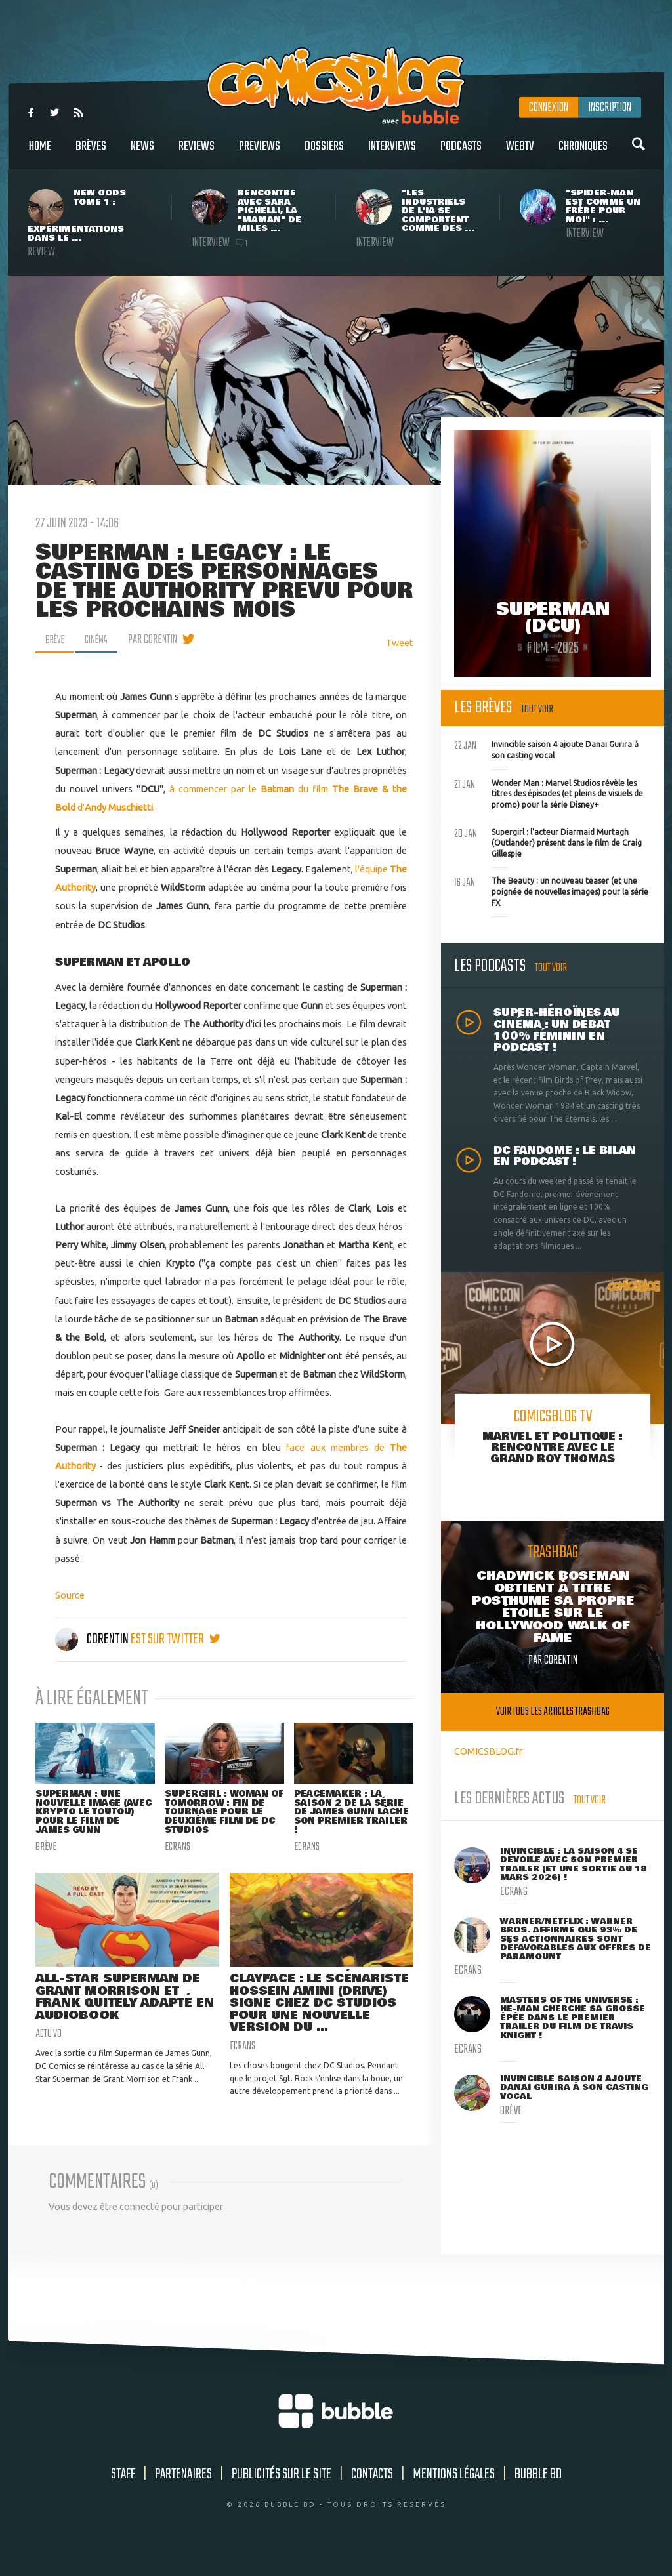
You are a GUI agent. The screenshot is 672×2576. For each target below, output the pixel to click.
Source (70, 1595)
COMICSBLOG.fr (488, 1751)
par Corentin (159, 639)
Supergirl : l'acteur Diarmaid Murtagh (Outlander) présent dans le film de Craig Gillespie (548, 841)
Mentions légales (454, 2494)
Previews (259, 153)
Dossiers (324, 153)
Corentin (93, 1639)
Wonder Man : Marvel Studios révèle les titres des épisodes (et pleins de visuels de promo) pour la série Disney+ (548, 792)
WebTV (520, 153)
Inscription (609, 107)
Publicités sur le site (281, 2494)
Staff (123, 2494)
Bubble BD (538, 2494)
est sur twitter (175, 1639)
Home (40, 153)
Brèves (90, 153)
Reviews (196, 153)
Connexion (548, 107)
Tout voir (537, 709)
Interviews (392, 153)
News (142, 153)
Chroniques (583, 153)
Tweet (399, 642)
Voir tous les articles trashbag (553, 1712)
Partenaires (183, 2494)
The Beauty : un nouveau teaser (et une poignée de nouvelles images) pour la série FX (551, 890)
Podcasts (461, 153)
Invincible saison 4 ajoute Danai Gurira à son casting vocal (546, 748)
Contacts (372, 2494)
